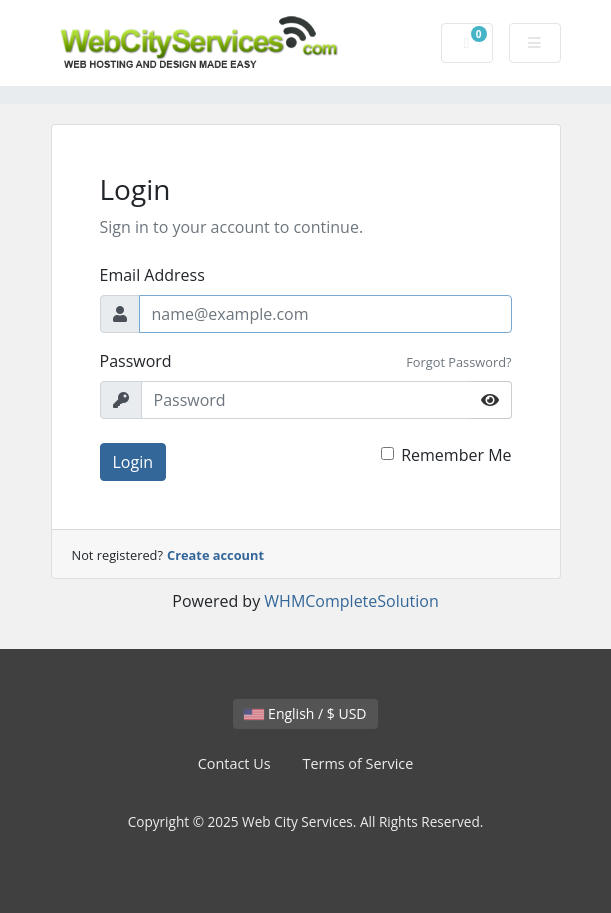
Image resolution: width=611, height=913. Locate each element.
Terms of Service (358, 763)
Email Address (152, 275)
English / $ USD (305, 713)
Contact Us (234, 763)
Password (136, 361)
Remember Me (456, 455)
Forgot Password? (458, 362)
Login (133, 462)
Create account (215, 555)
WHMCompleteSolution (351, 601)
